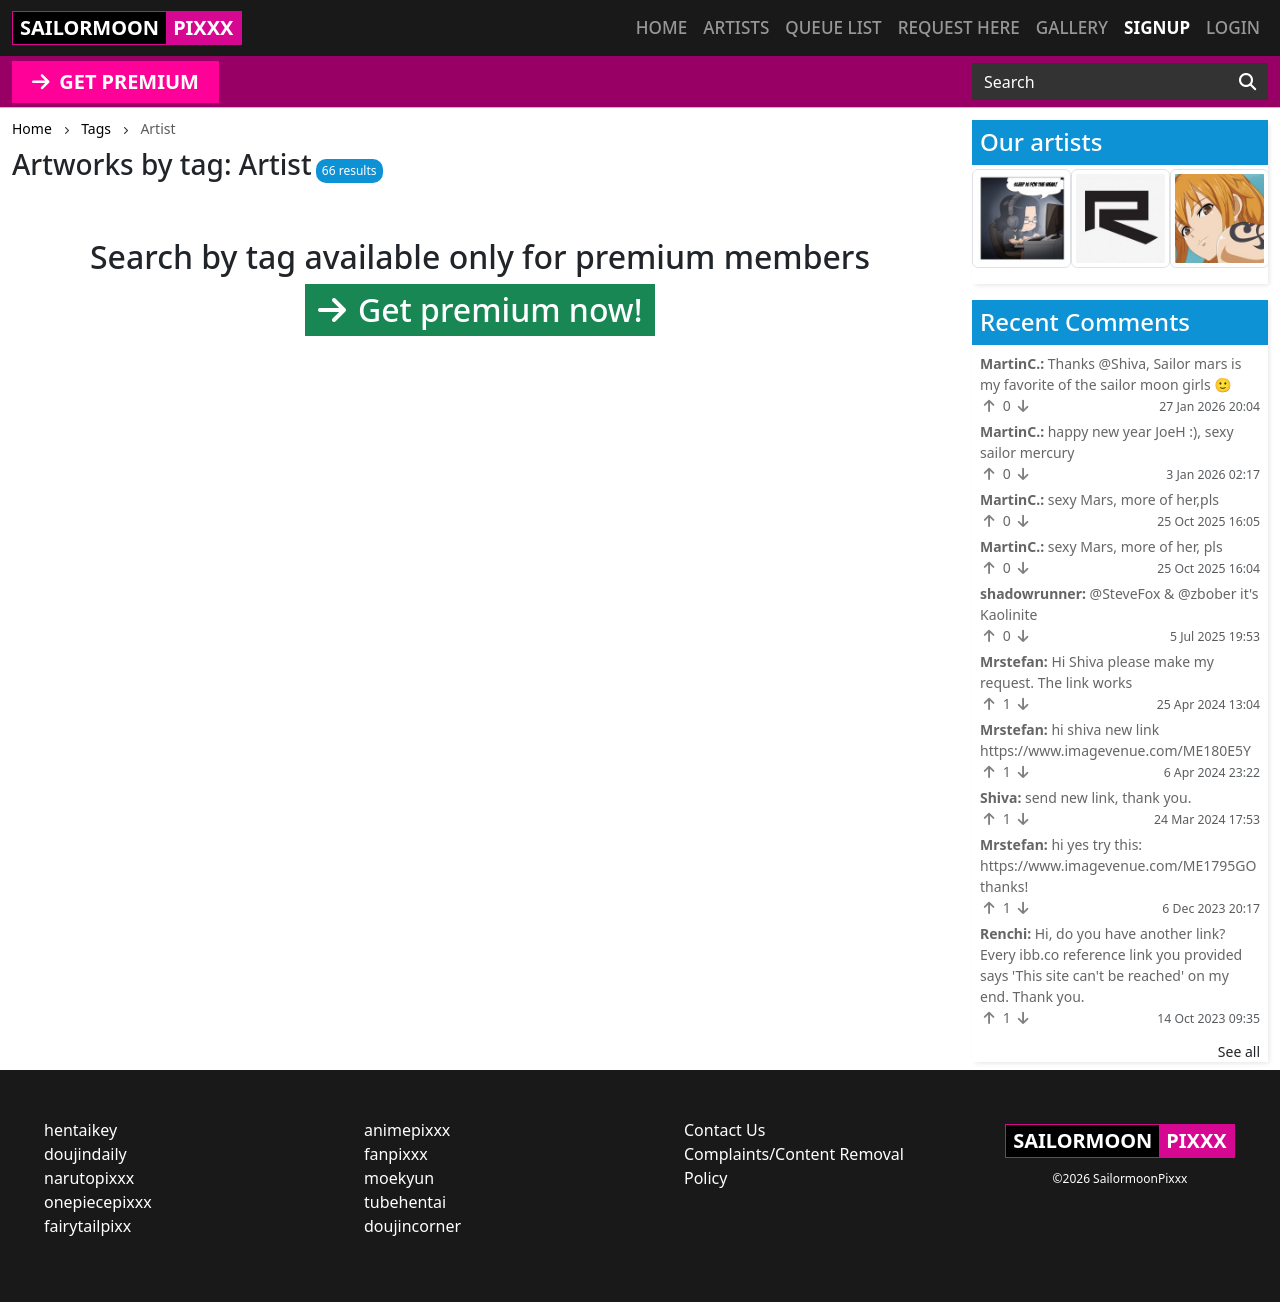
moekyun (399, 1178)
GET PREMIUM (115, 81)
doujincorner (412, 1226)
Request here (959, 27)
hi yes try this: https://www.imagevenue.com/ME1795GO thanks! (1118, 865)
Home (661, 27)
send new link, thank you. (1108, 797)
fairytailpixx (87, 1226)
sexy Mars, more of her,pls (1133, 499)
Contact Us (724, 1130)
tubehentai (405, 1202)
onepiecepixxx (98, 1202)
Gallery (1072, 27)
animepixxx (407, 1130)
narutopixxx (89, 1178)
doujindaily (85, 1154)
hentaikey (80, 1130)
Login (1233, 27)
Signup (1157, 27)
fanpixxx (396, 1154)
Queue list (833, 27)
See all (1239, 1051)
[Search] (1247, 82)
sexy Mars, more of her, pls (1135, 546)
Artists (736, 27)
